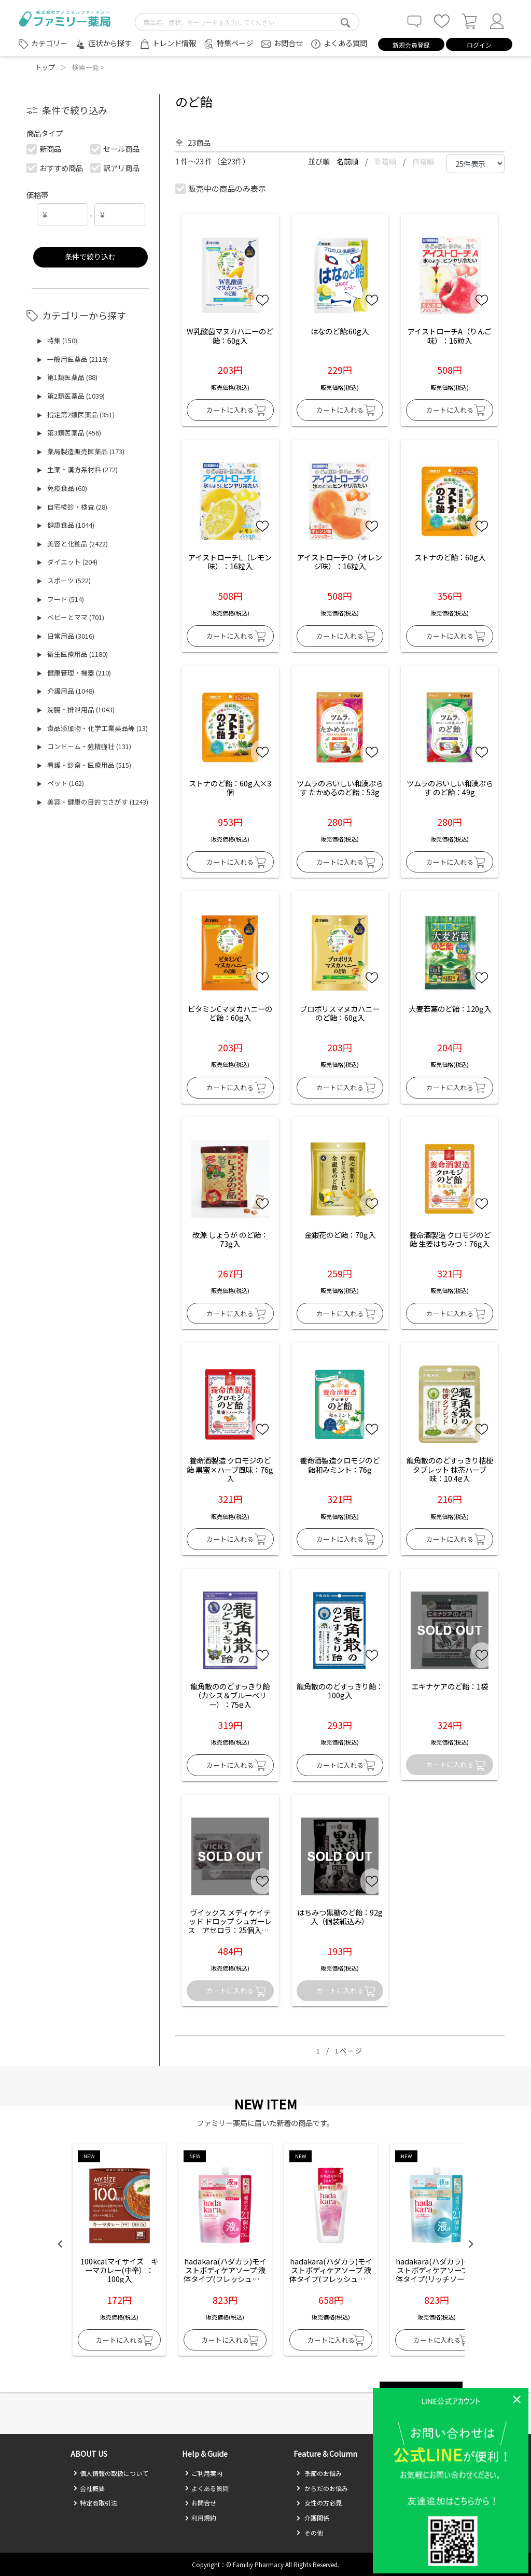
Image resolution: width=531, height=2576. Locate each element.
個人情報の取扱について (110, 2473)
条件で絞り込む (90, 256)
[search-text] (247, 22)
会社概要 (89, 2488)
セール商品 (115, 148)
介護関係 (312, 2517)
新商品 (44, 148)
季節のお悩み (319, 2473)
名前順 (348, 161)
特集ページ (235, 42)
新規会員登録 (411, 44)
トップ (45, 67)
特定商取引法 (95, 2502)
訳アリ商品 (115, 167)
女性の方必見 (319, 2502)
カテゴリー (49, 43)
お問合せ (288, 42)
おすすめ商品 (55, 167)
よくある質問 (345, 42)
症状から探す (110, 42)
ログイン (479, 44)
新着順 (386, 161)
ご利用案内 (203, 2473)
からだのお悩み (322, 2488)
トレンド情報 (174, 42)
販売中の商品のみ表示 (221, 188)
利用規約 (200, 2517)
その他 (309, 2532)
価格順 (423, 161)
